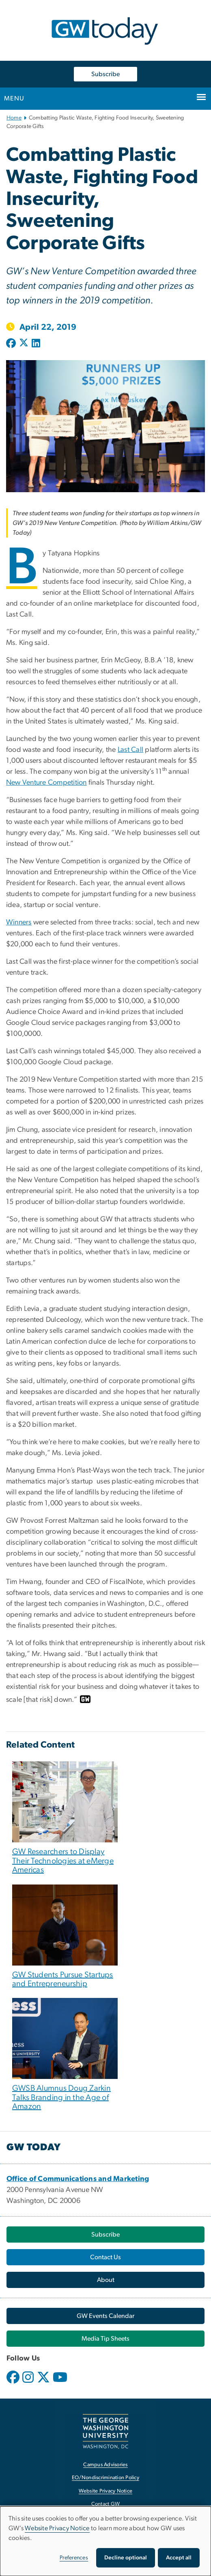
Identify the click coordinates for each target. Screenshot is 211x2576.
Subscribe (105, 74)
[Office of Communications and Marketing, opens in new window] (77, 2179)
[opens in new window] (13, 2383)
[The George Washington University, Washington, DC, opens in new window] (105, 2431)
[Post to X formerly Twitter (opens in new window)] (23, 343)
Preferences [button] (74, 2558)
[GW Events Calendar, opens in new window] (105, 2316)
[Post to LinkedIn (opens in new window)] (36, 343)
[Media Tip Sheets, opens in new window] (105, 2339)
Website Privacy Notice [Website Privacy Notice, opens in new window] (106, 2491)
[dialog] (105, 2541)
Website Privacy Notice (57, 2528)
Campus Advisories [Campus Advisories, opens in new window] (105, 2464)
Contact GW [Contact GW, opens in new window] (105, 2504)
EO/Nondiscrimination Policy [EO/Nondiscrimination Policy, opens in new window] (105, 2477)
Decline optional (125, 2558)
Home (14, 118)
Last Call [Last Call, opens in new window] (130, 749)
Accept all (179, 2558)
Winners (19, 922)
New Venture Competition (46, 782)
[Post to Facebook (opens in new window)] (11, 343)
